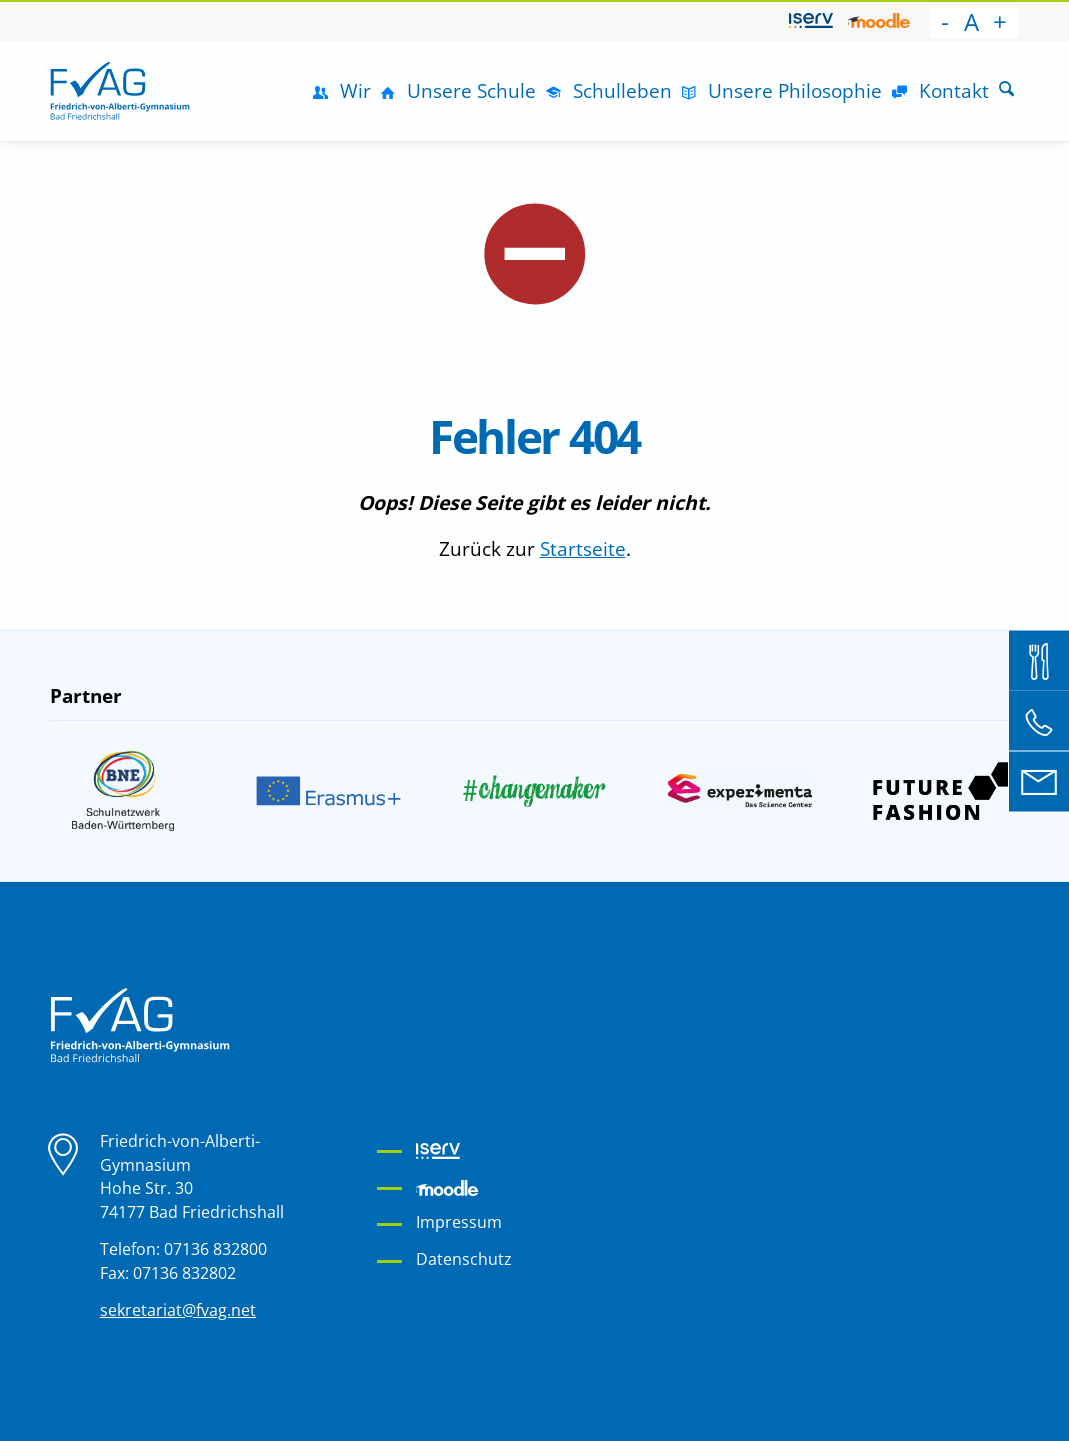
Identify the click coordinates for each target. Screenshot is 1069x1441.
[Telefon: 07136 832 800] (1039, 721)
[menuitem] (811, 22)
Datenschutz (464, 1259)
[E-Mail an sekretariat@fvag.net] (1039, 781)
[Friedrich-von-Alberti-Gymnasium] (120, 90)
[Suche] (1006, 90)
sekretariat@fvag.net (178, 1310)
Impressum (459, 1222)
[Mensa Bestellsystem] (1039, 660)
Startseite (583, 548)
